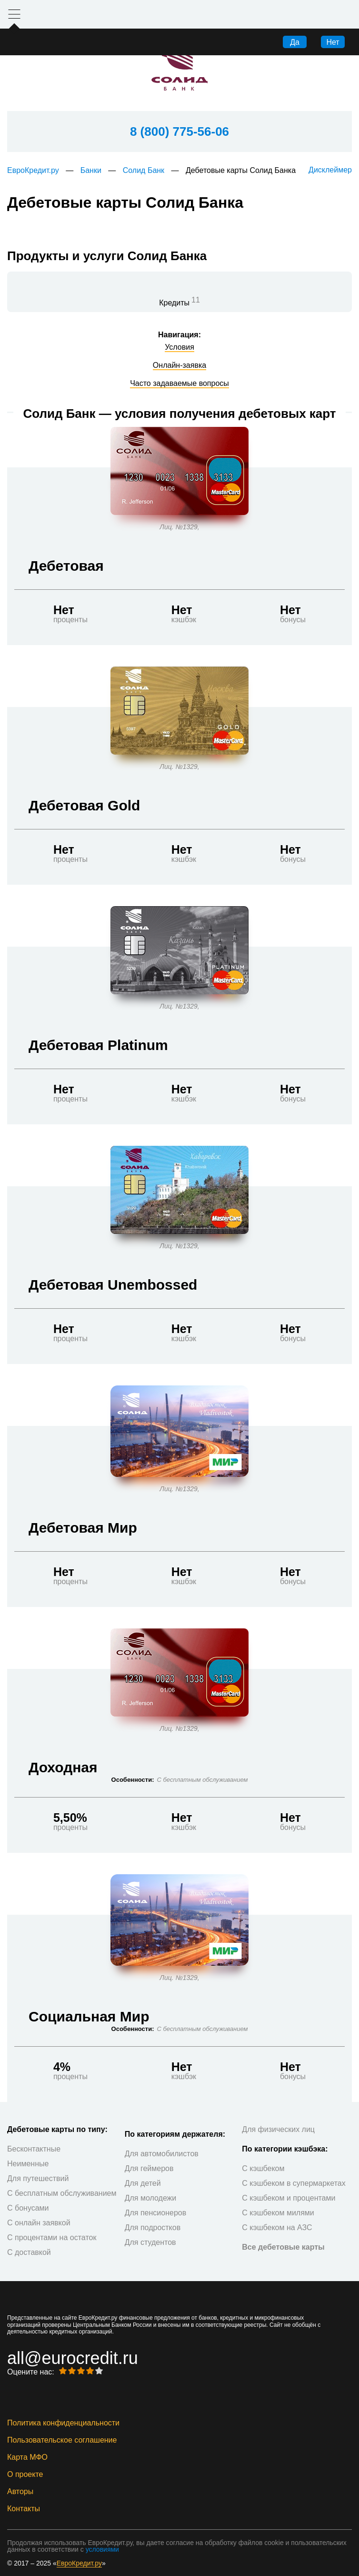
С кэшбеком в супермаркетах (293, 2183)
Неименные (28, 2164)
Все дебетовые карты (283, 2247)
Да (294, 42)
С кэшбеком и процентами (288, 2198)
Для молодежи (151, 2198)
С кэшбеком (263, 2168)
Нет (332, 42)
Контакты (23, 2509)
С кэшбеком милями (278, 2213)
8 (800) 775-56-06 (179, 131)
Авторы (20, 2491)
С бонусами (28, 2208)
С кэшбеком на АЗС (277, 2227)
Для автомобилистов (162, 2154)
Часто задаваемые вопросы (179, 383)
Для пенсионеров (156, 2213)
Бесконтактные (33, 2149)
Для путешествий (38, 2178)
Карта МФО (27, 2457)
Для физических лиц (278, 2129)
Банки (90, 170)
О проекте (25, 2474)
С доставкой (29, 2252)
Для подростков (153, 2227)
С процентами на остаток (51, 2237)
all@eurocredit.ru (72, 2358)
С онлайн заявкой (38, 2223)
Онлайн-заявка (179, 365)
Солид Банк (143, 170)
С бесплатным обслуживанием (61, 2193)
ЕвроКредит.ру (33, 170)
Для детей (143, 2183)
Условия (179, 347)
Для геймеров (149, 2168)
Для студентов (150, 2242)
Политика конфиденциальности (63, 2423)
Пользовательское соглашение (62, 2440)
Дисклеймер (330, 170)
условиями (102, 2549)
